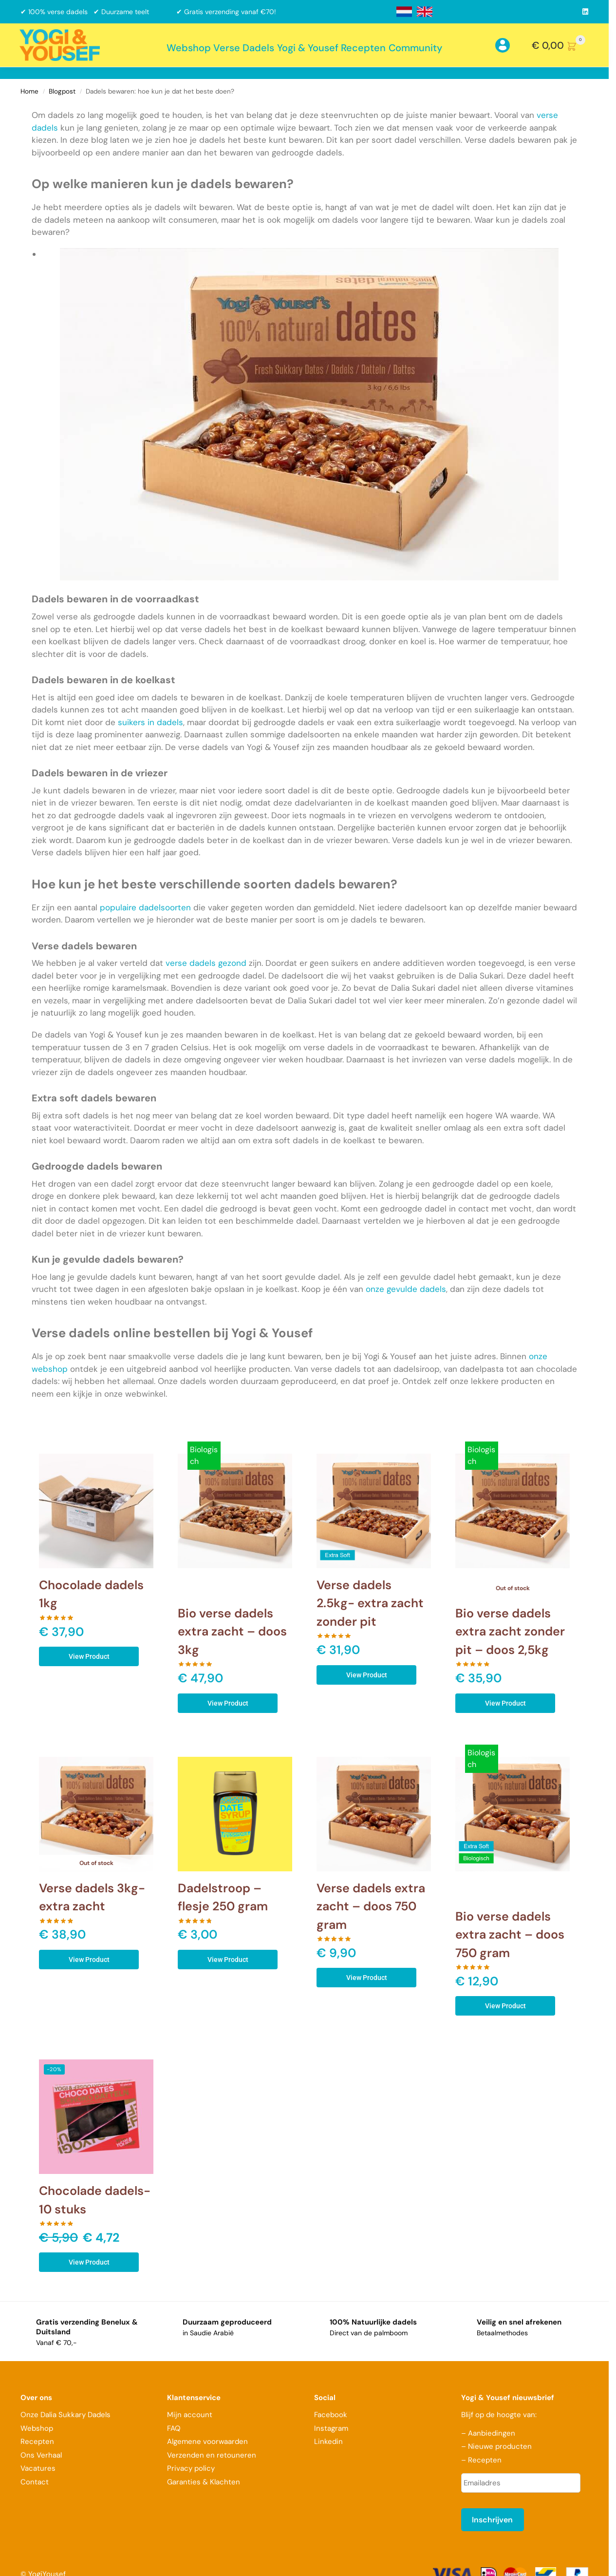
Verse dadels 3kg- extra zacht (92, 1897)
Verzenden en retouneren (212, 2455)
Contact (34, 2482)
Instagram (331, 2428)
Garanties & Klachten (203, 2482)
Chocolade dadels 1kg (91, 1594)
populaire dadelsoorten (145, 907)
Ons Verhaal (41, 2455)
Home (29, 91)
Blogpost (62, 91)
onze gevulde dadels (406, 1289)
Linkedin (328, 2441)
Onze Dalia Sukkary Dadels (65, 2415)
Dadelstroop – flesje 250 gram (223, 1897)
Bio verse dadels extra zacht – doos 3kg (232, 1631)
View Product (89, 1656)
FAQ (174, 2428)
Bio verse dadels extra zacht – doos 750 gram (509, 1934)
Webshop (36, 2428)
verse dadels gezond (206, 963)
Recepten (37, 2441)
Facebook (330, 2415)
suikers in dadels (150, 722)
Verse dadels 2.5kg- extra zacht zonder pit (370, 1603)
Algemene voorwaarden (207, 2441)
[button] (560, 45)
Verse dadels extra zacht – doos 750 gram (371, 1906)
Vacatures (38, 2468)
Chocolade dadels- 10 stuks (94, 2200)
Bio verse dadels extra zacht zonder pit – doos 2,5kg (510, 1631)
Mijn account (189, 2415)
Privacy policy (191, 2468)
